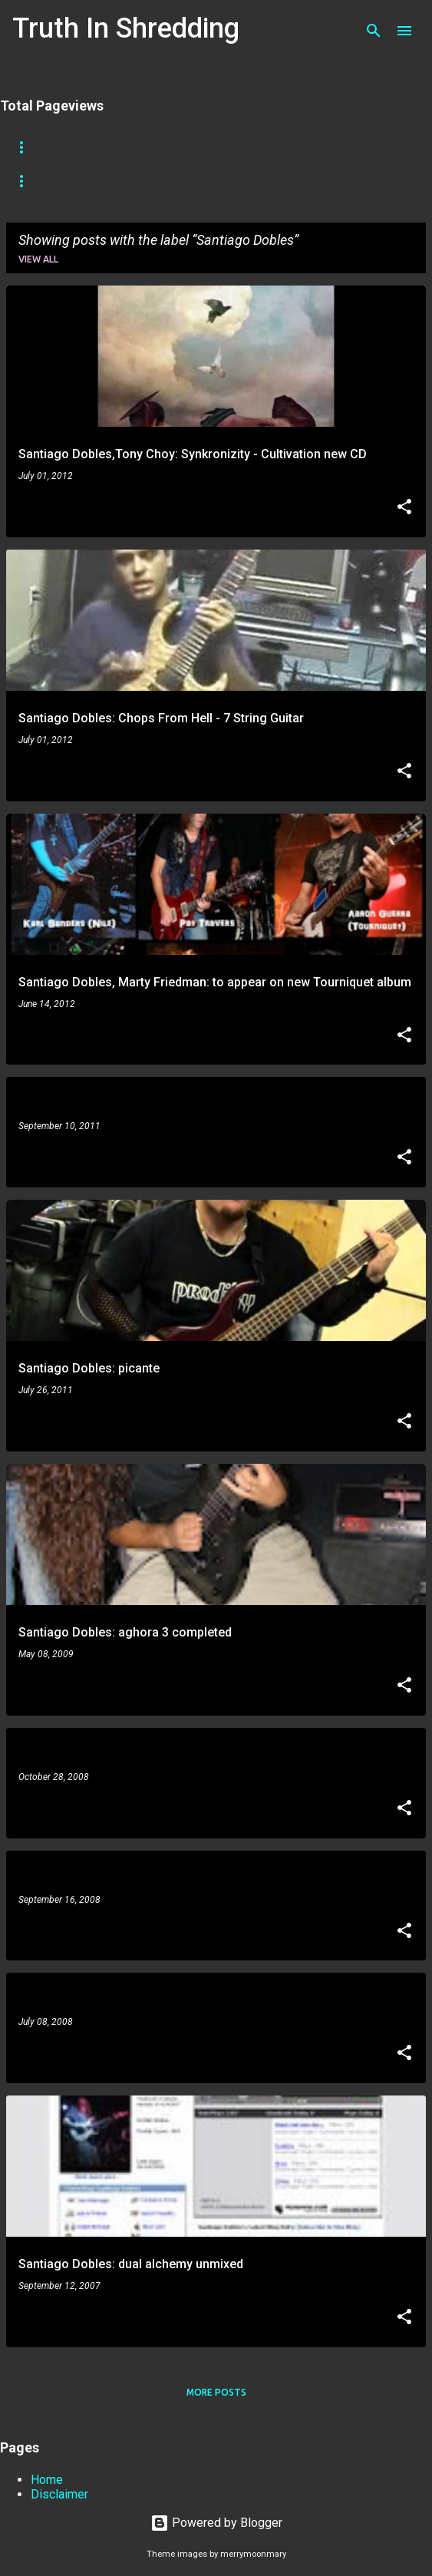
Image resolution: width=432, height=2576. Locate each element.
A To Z (267, 147)
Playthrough (257, 181)
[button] (404, 508)
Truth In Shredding (125, 28)
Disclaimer (59, 2494)
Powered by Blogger (216, 2522)
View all (38, 259)
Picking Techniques (138, 181)
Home (26, 147)
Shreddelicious (178, 147)
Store (89, 147)
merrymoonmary (253, 2554)
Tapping (33, 181)
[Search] (373, 30)
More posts (216, 2392)
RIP (323, 147)
